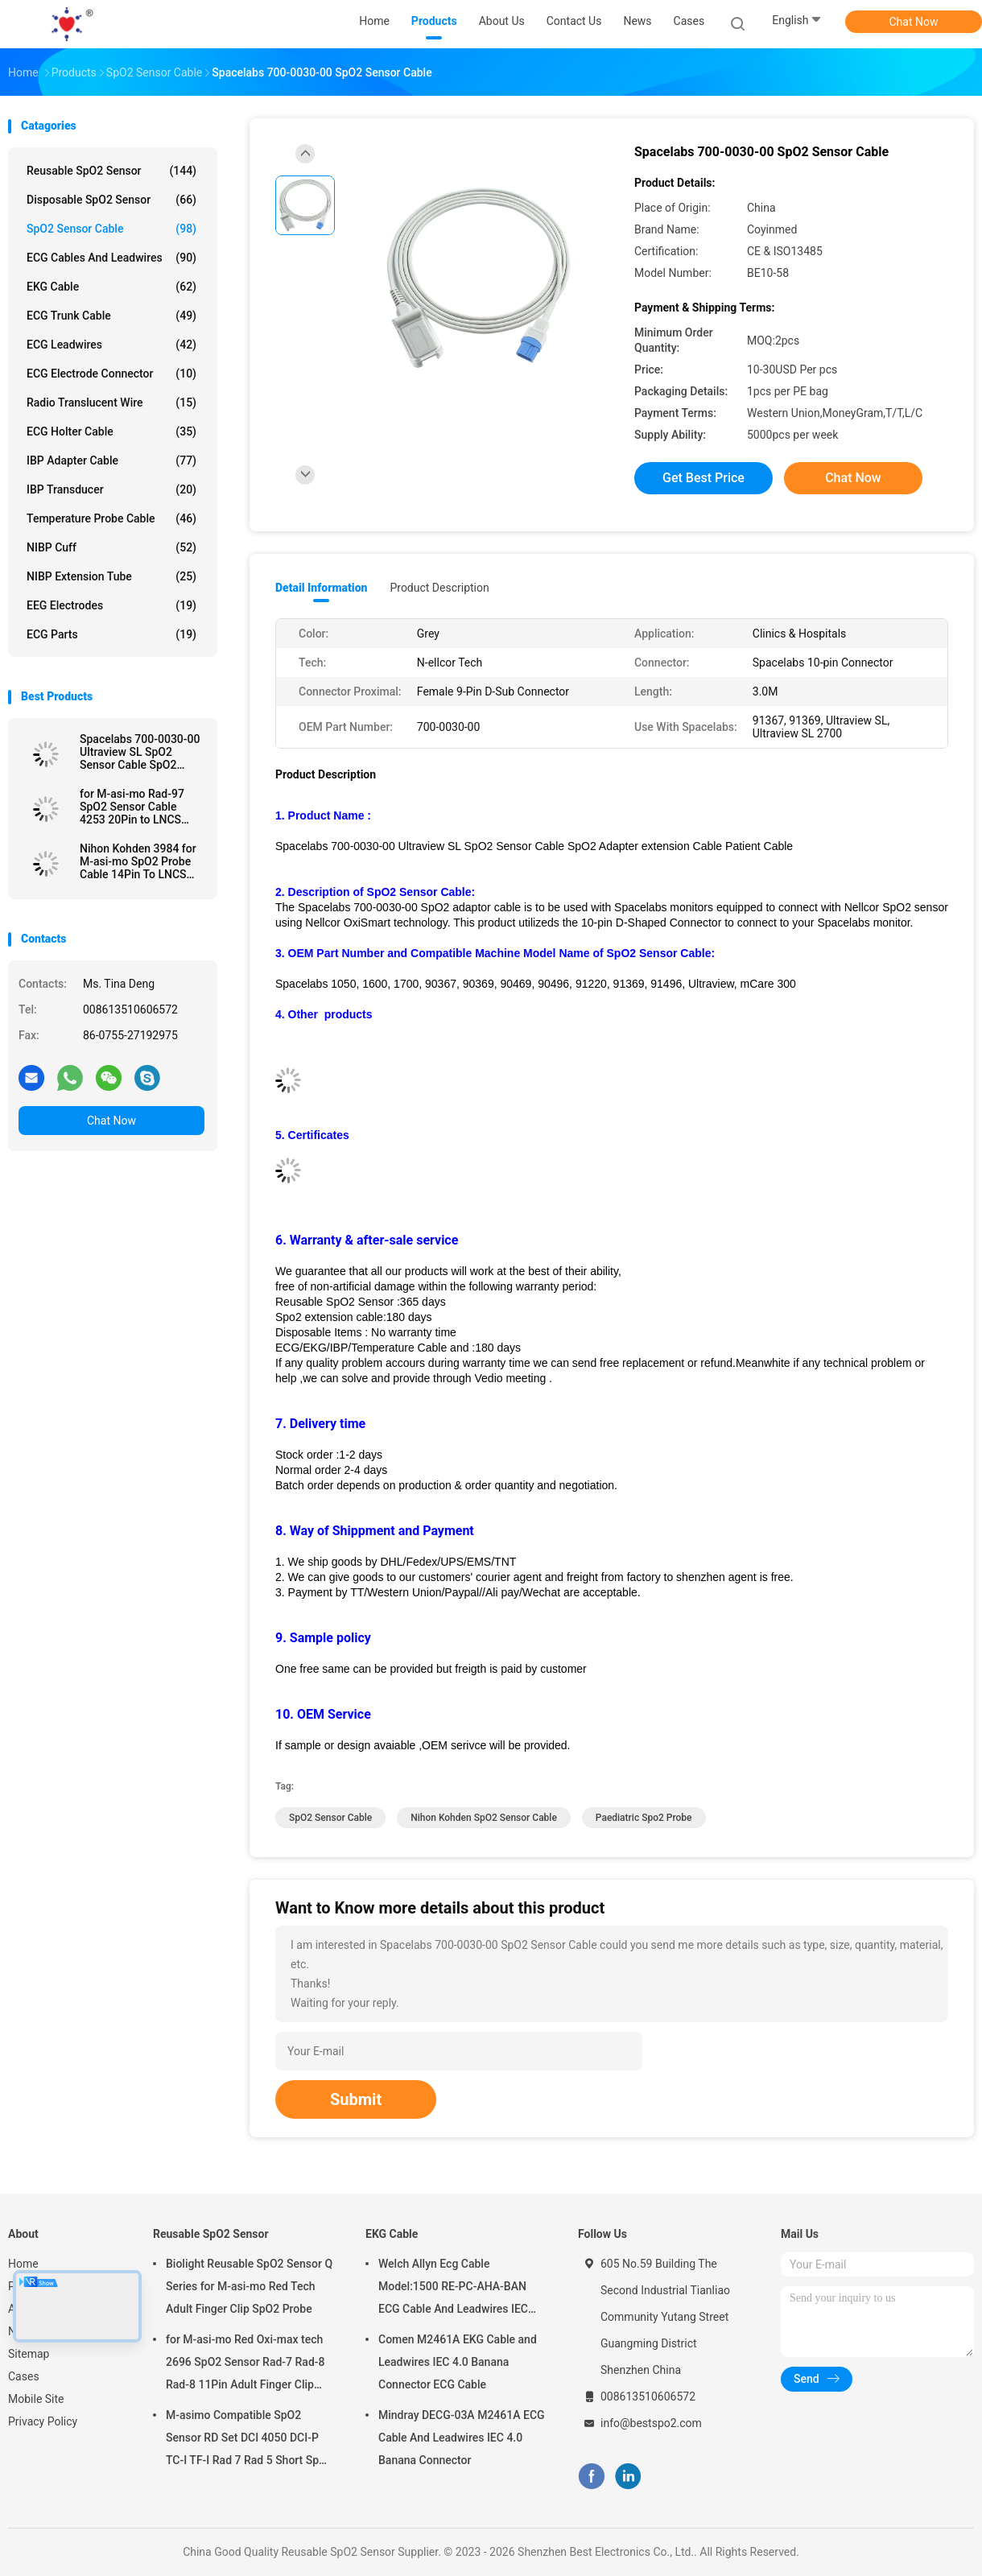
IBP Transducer (111, 489)
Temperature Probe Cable (111, 518)
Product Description (439, 587)
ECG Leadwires (111, 344)
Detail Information (321, 587)
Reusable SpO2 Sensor (111, 171)
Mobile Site (36, 2398)
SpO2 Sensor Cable (111, 229)
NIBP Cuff (111, 547)
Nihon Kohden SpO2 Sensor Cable (484, 1817)
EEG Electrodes (111, 605)
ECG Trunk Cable (111, 316)
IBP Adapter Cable (111, 460)
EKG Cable (111, 287)
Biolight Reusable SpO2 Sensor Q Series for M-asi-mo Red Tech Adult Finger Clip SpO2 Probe (249, 2286)
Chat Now (914, 21)
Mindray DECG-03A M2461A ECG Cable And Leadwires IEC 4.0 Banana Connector (461, 2438)
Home (23, 2263)
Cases (23, 2376)
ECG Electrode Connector (111, 373)
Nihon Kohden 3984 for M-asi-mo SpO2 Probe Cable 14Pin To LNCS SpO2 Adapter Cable (138, 861)
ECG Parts (111, 634)
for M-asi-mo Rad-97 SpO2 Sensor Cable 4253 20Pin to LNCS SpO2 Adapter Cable (132, 806)
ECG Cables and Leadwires (111, 258)
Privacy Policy (42, 2421)
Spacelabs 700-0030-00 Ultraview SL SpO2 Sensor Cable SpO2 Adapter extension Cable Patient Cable (141, 752)
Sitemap (28, 2353)
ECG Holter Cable (111, 431)
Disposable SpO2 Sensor (111, 200)
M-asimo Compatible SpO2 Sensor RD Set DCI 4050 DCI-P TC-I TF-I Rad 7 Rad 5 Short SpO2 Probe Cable (249, 2440)
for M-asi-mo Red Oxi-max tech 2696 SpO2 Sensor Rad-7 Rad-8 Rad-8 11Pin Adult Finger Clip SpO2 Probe (245, 2364)
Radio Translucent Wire (111, 402)
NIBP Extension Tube (111, 576)
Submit (356, 2099)
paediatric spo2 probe (644, 1817)
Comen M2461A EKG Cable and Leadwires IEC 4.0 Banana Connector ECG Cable (457, 2362)
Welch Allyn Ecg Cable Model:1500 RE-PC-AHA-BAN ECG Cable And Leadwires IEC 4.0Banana (453, 2288)
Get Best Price (703, 477)
